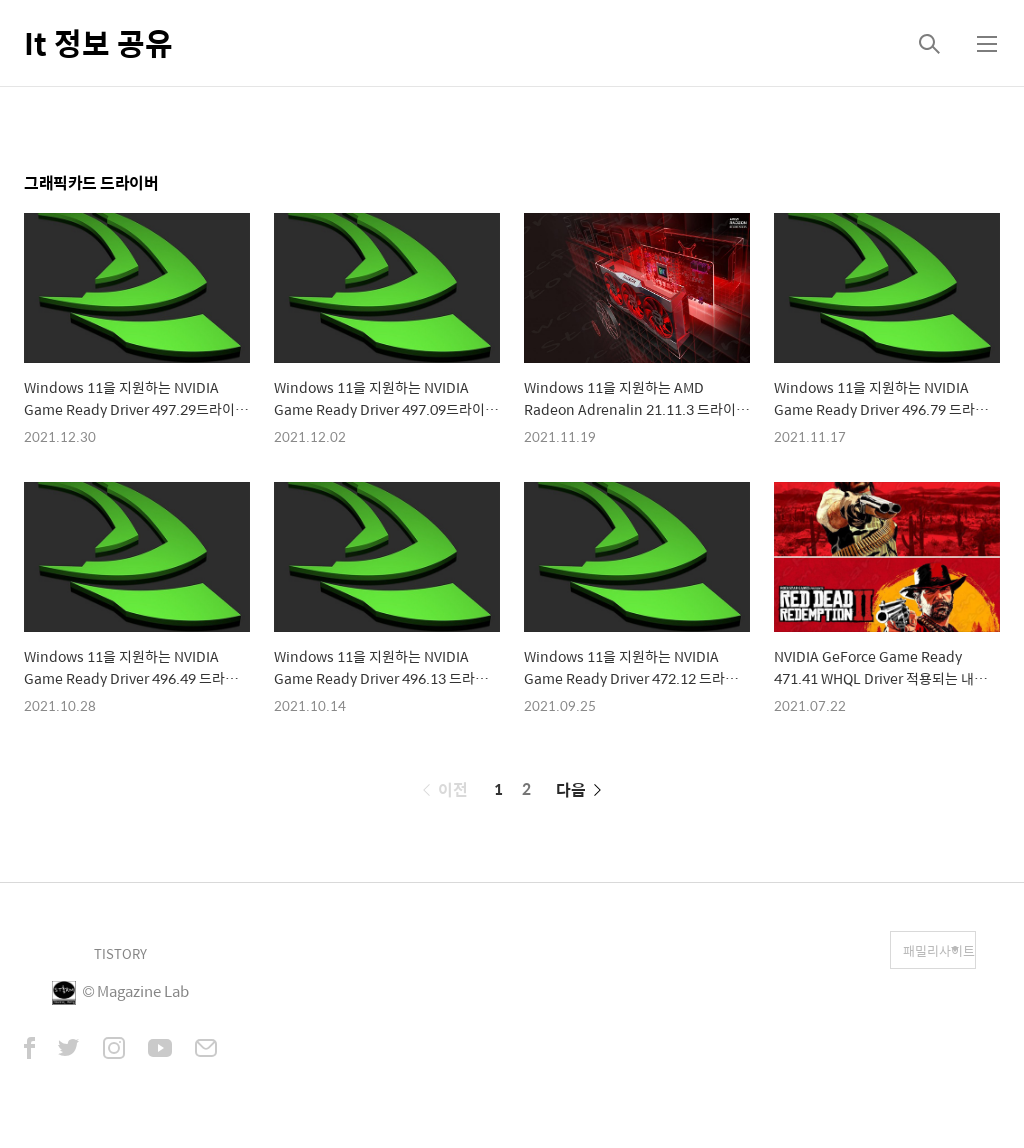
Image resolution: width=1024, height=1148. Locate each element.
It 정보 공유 (98, 42)
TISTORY (120, 953)
